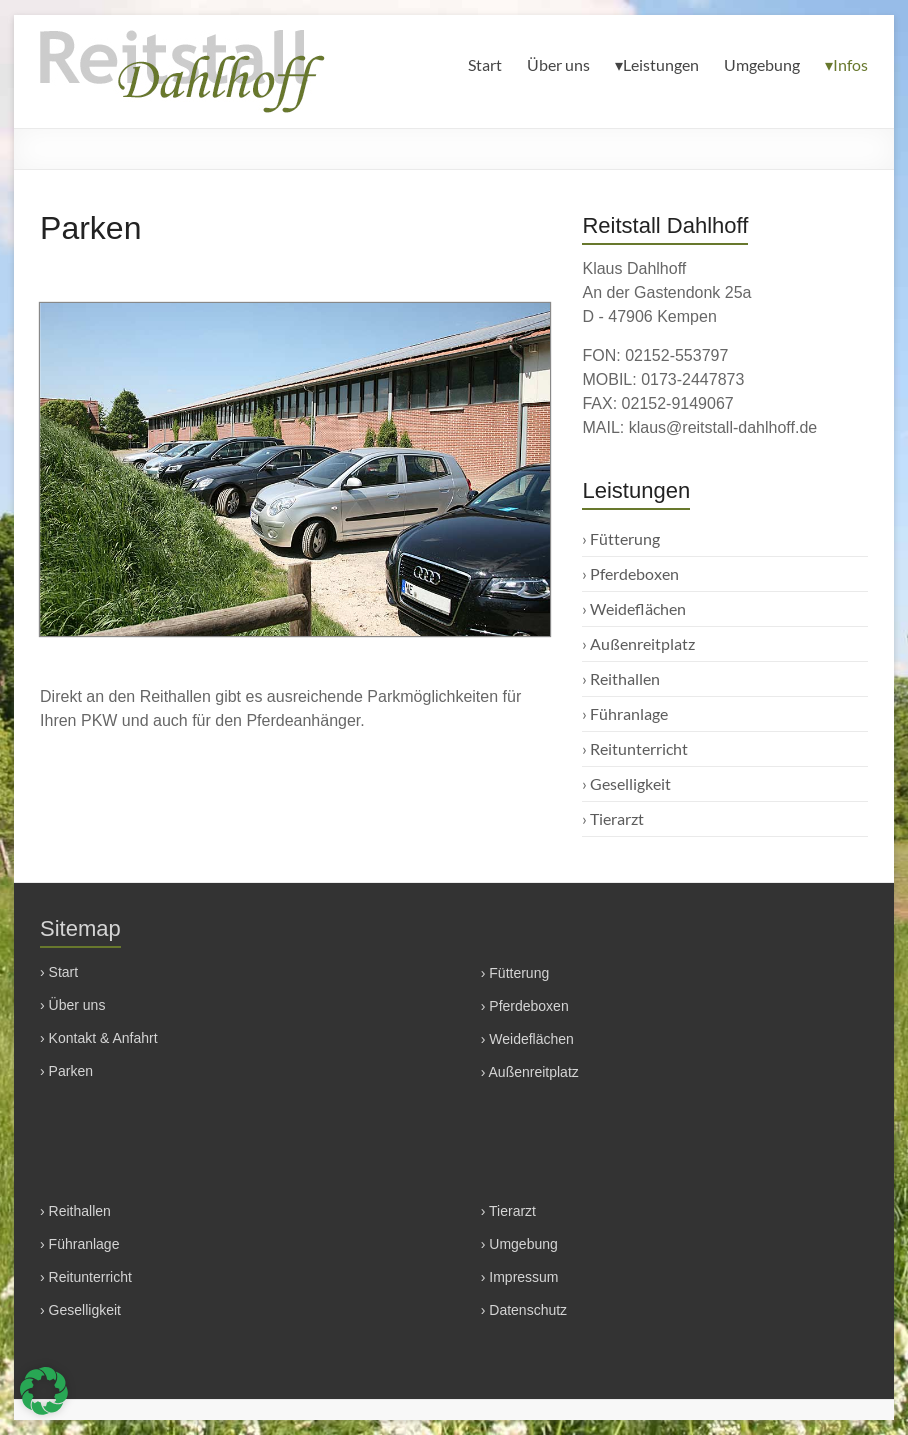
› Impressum (520, 1277)
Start (485, 64)
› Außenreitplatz (530, 1072)
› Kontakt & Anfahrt (99, 1038)
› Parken (66, 1071)
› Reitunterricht (86, 1277)
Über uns (558, 64)
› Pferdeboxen (525, 1006)
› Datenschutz (524, 1310)
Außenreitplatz (642, 643)
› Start (59, 972)
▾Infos (846, 64)
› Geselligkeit (80, 1310)
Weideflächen (638, 608)
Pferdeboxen (634, 573)
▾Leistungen (657, 64)
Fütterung (625, 538)
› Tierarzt (508, 1211)
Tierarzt (617, 818)
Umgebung (762, 64)
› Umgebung (519, 1244)
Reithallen (625, 678)
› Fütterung (515, 973)
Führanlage (629, 713)
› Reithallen (75, 1211)
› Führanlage (79, 1244)
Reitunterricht (639, 748)
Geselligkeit (630, 783)
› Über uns (72, 1005)
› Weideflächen (527, 1039)
